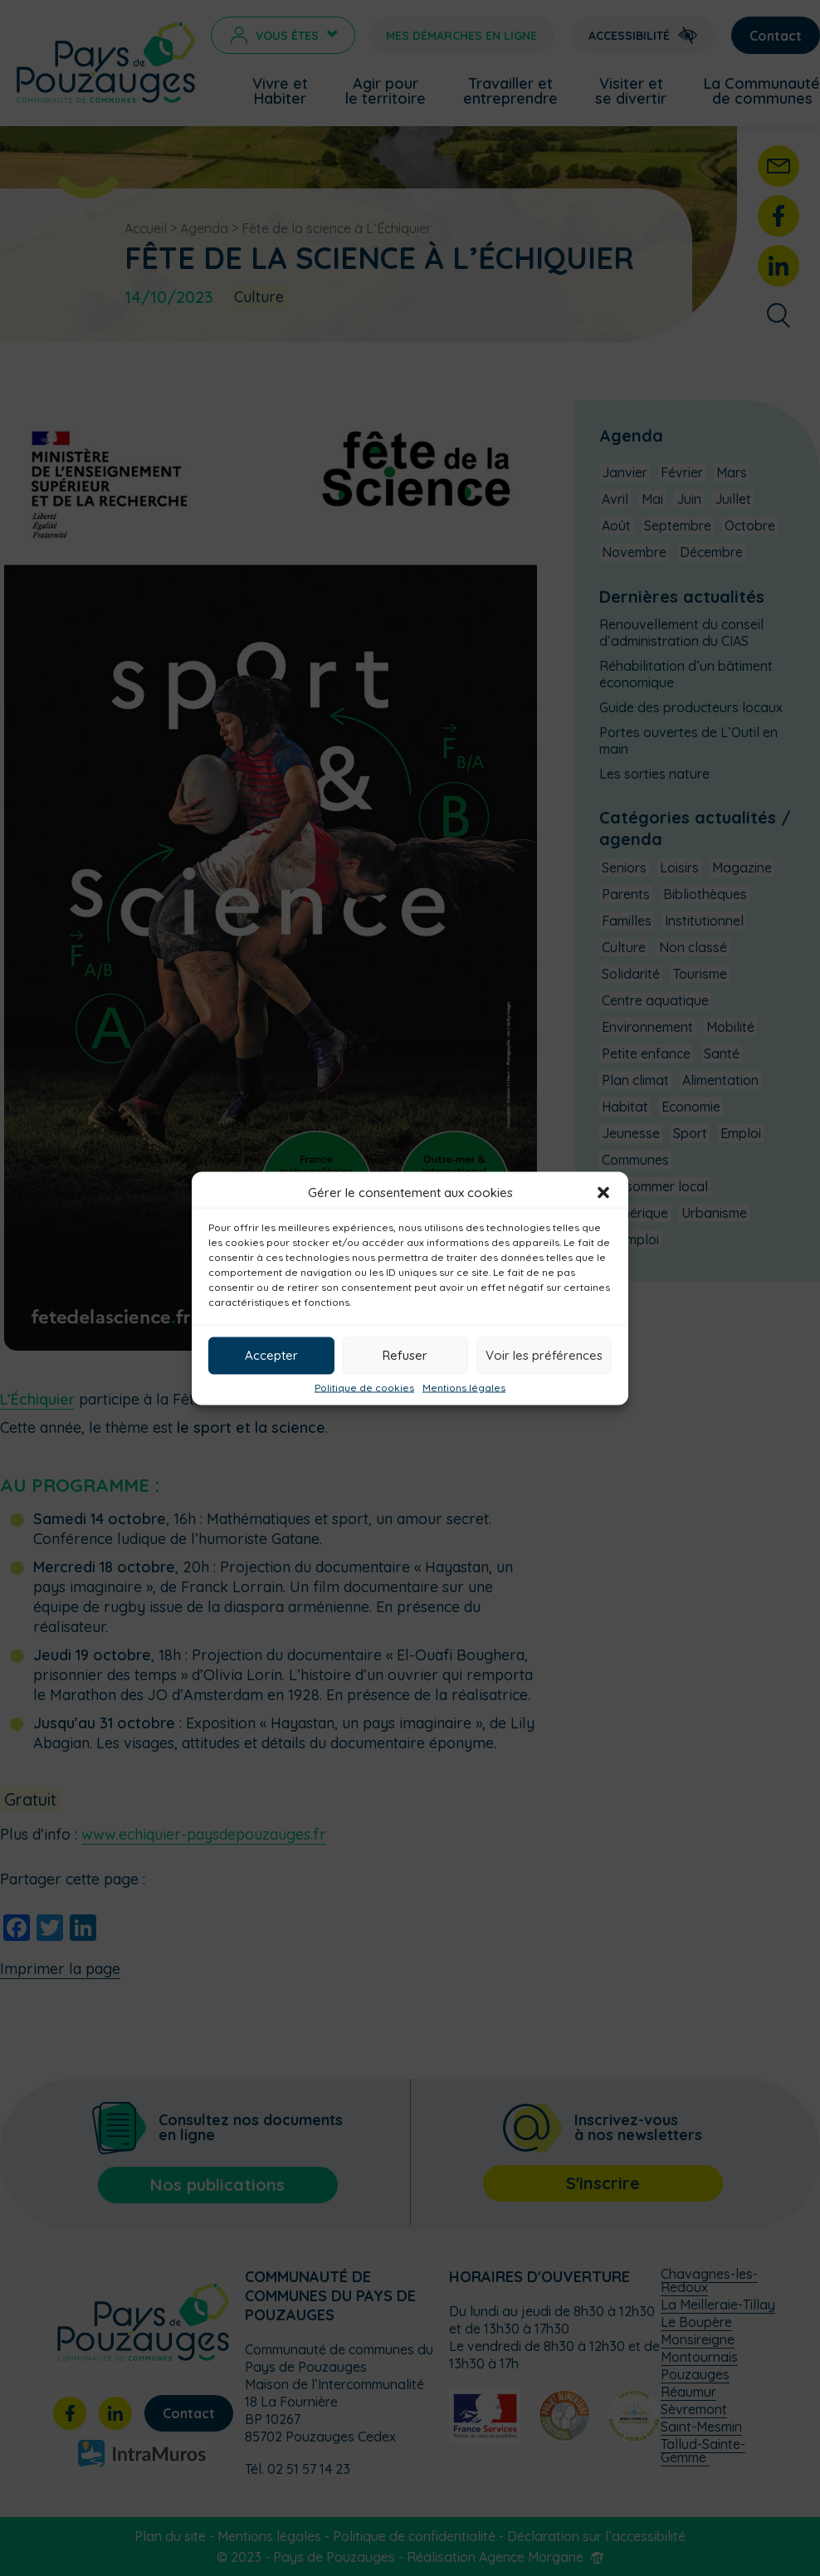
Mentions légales (463, 1387)
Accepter (271, 1355)
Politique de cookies (364, 1387)
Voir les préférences (544, 1355)
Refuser (405, 1355)
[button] (603, 1192)
